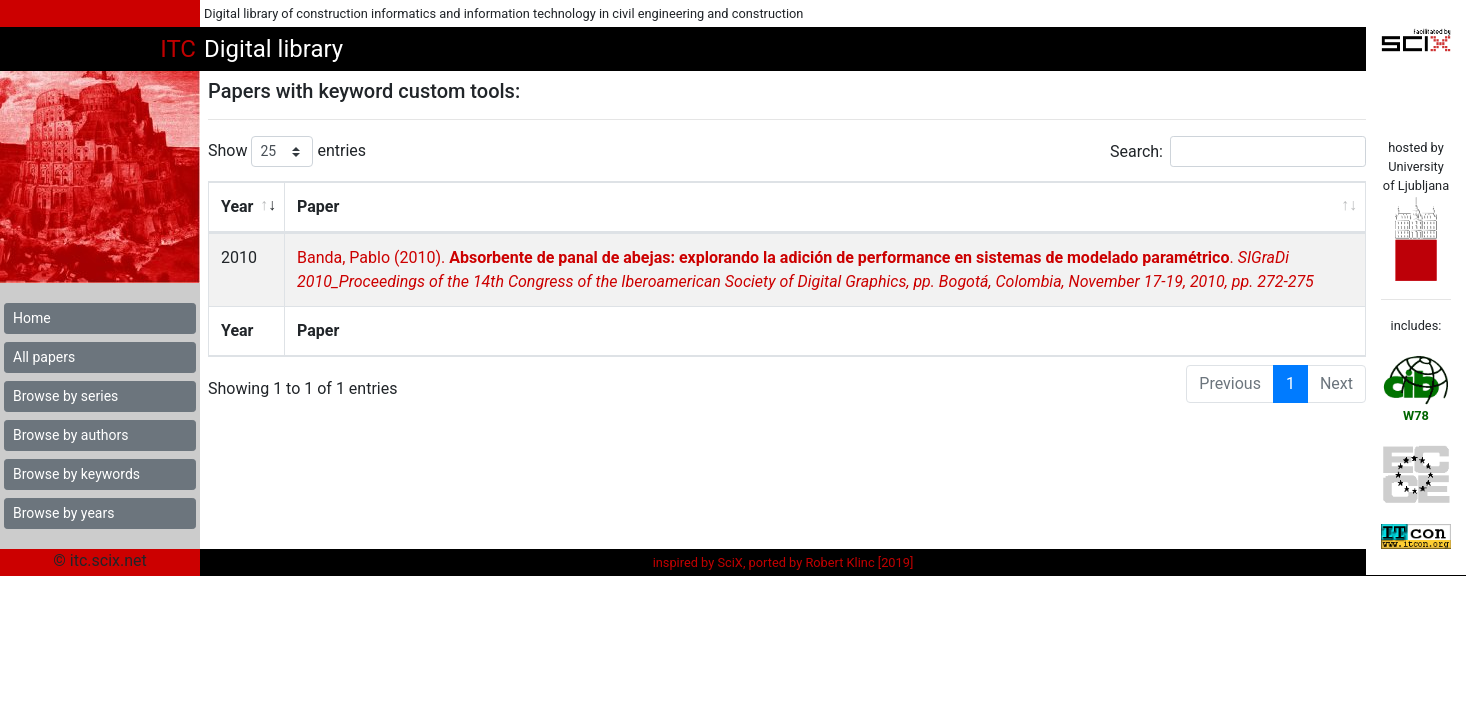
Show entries (287, 151)
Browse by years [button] (63, 513)
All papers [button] (44, 357)
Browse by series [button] (65, 396)
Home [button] (32, 318)
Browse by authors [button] (70, 435)
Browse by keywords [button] (76, 474)
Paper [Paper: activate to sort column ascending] (317, 206)
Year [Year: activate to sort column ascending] (237, 206)
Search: (1238, 151)
